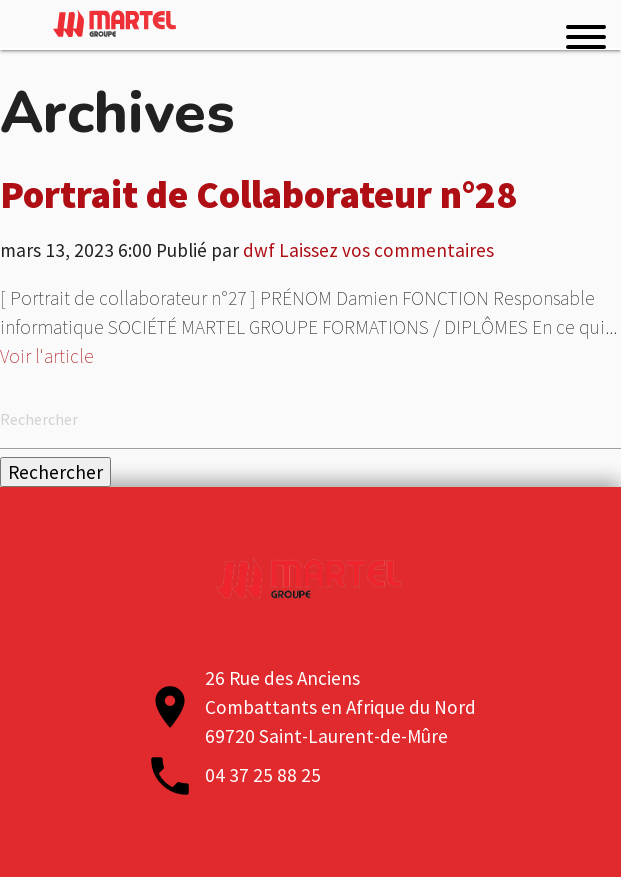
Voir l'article (47, 356)
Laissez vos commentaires (386, 250)
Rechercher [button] (55, 472)
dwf (259, 250)
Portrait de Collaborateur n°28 (258, 194)
